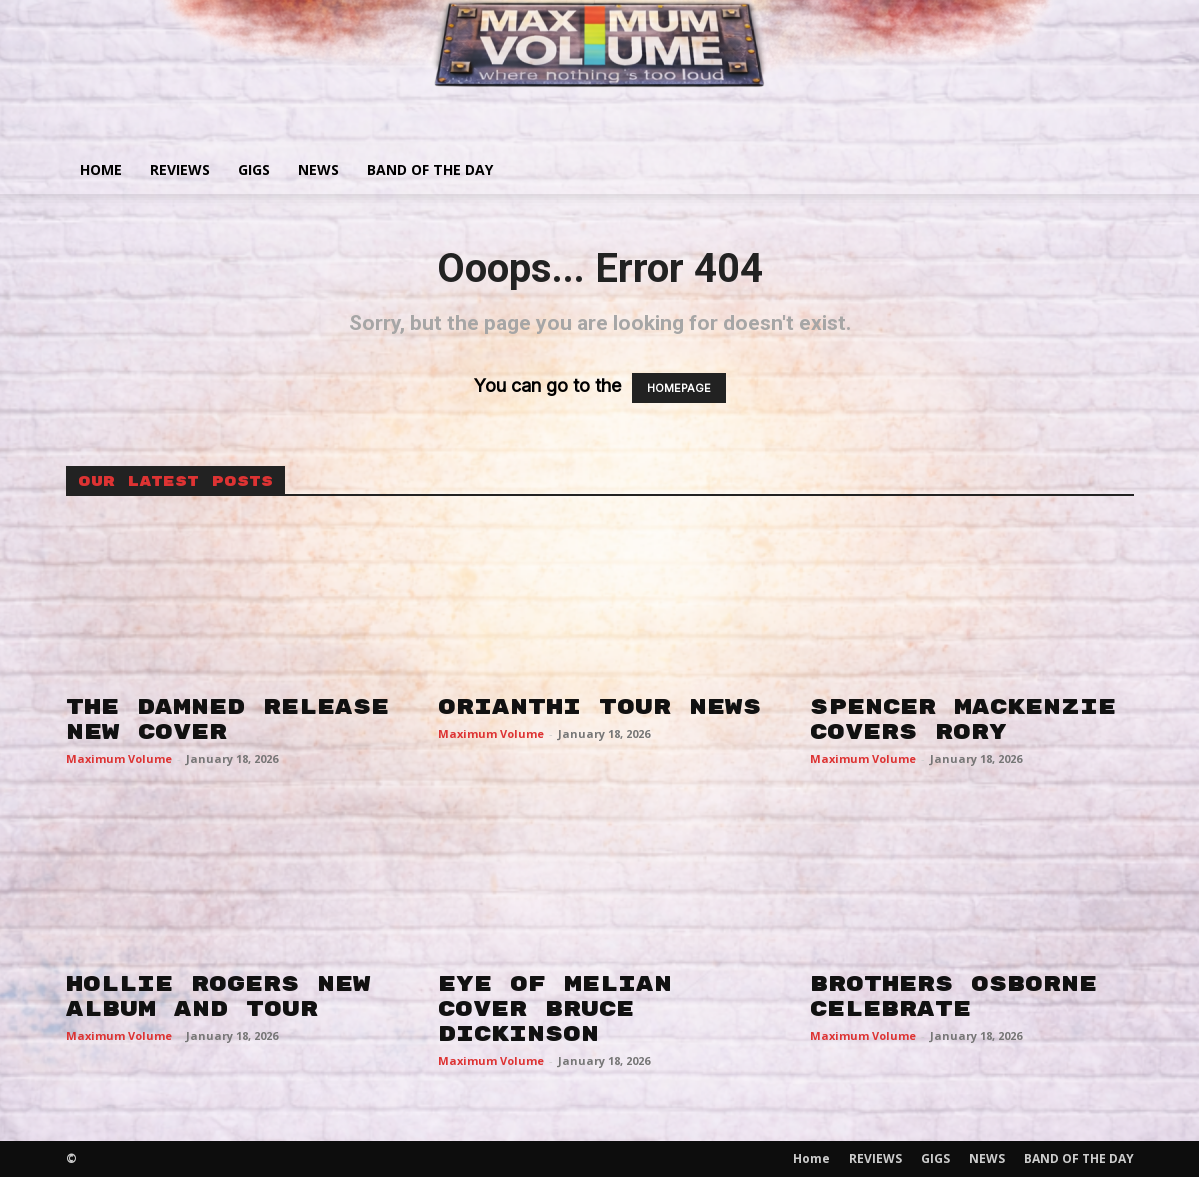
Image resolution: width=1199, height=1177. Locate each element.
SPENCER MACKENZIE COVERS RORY (963, 719)
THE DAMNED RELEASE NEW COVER (227, 719)
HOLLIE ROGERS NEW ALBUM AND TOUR (218, 996)
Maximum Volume (119, 758)
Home (101, 169)
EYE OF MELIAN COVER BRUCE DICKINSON (555, 1009)
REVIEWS (180, 169)
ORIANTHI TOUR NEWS (599, 707)
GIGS (254, 169)
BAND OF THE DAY (430, 169)
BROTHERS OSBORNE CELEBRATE (953, 996)
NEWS (318, 169)
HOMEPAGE (679, 388)
